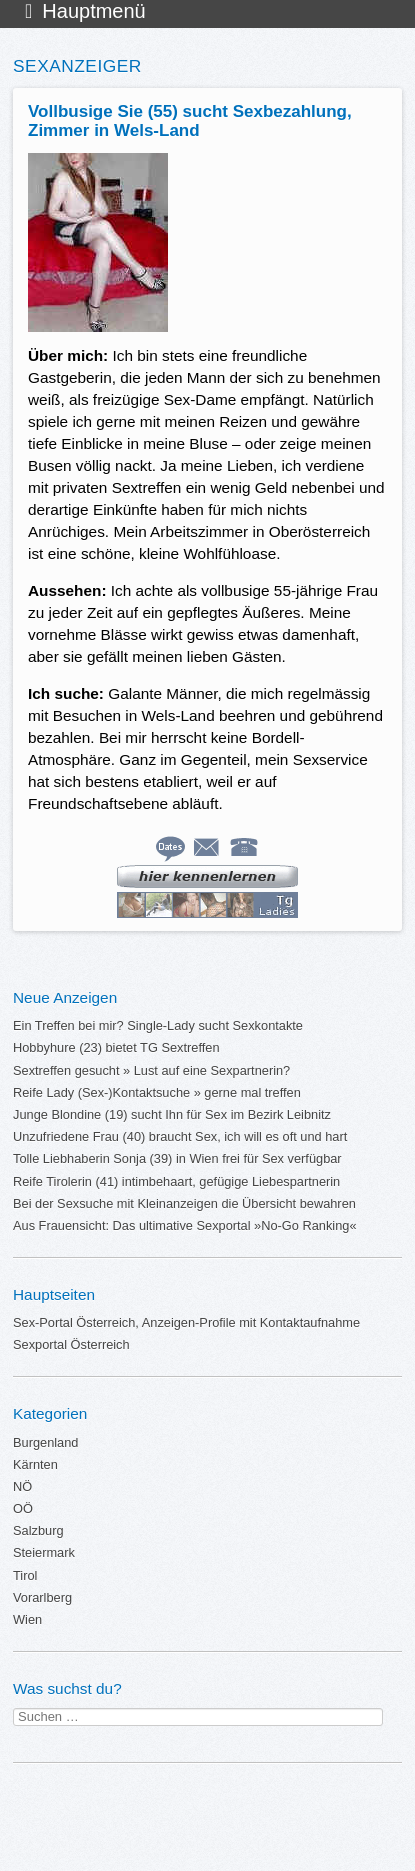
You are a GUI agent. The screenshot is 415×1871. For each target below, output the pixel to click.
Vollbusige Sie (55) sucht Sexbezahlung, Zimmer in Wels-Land (190, 121)
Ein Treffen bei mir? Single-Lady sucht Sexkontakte (158, 1025)
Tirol (25, 1575)
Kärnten (35, 1464)
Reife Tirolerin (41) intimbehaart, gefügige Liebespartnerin (176, 1181)
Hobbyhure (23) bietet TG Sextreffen (116, 1047)
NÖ (22, 1486)
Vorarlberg (42, 1597)
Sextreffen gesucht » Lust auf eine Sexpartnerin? (151, 1070)
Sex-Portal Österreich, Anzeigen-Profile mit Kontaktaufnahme (186, 1322)
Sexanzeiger (77, 66)
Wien (27, 1619)
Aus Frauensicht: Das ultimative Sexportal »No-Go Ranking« (185, 1225)
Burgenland (45, 1442)
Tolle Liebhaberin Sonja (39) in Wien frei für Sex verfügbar (177, 1158)
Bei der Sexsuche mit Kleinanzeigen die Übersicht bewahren (184, 1203)
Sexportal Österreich (71, 1344)
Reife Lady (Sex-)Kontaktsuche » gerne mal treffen (157, 1092)
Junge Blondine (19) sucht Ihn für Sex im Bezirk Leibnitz (172, 1114)
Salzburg (38, 1530)
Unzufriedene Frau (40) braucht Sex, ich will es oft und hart (180, 1136)
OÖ (23, 1508)
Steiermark (44, 1552)
